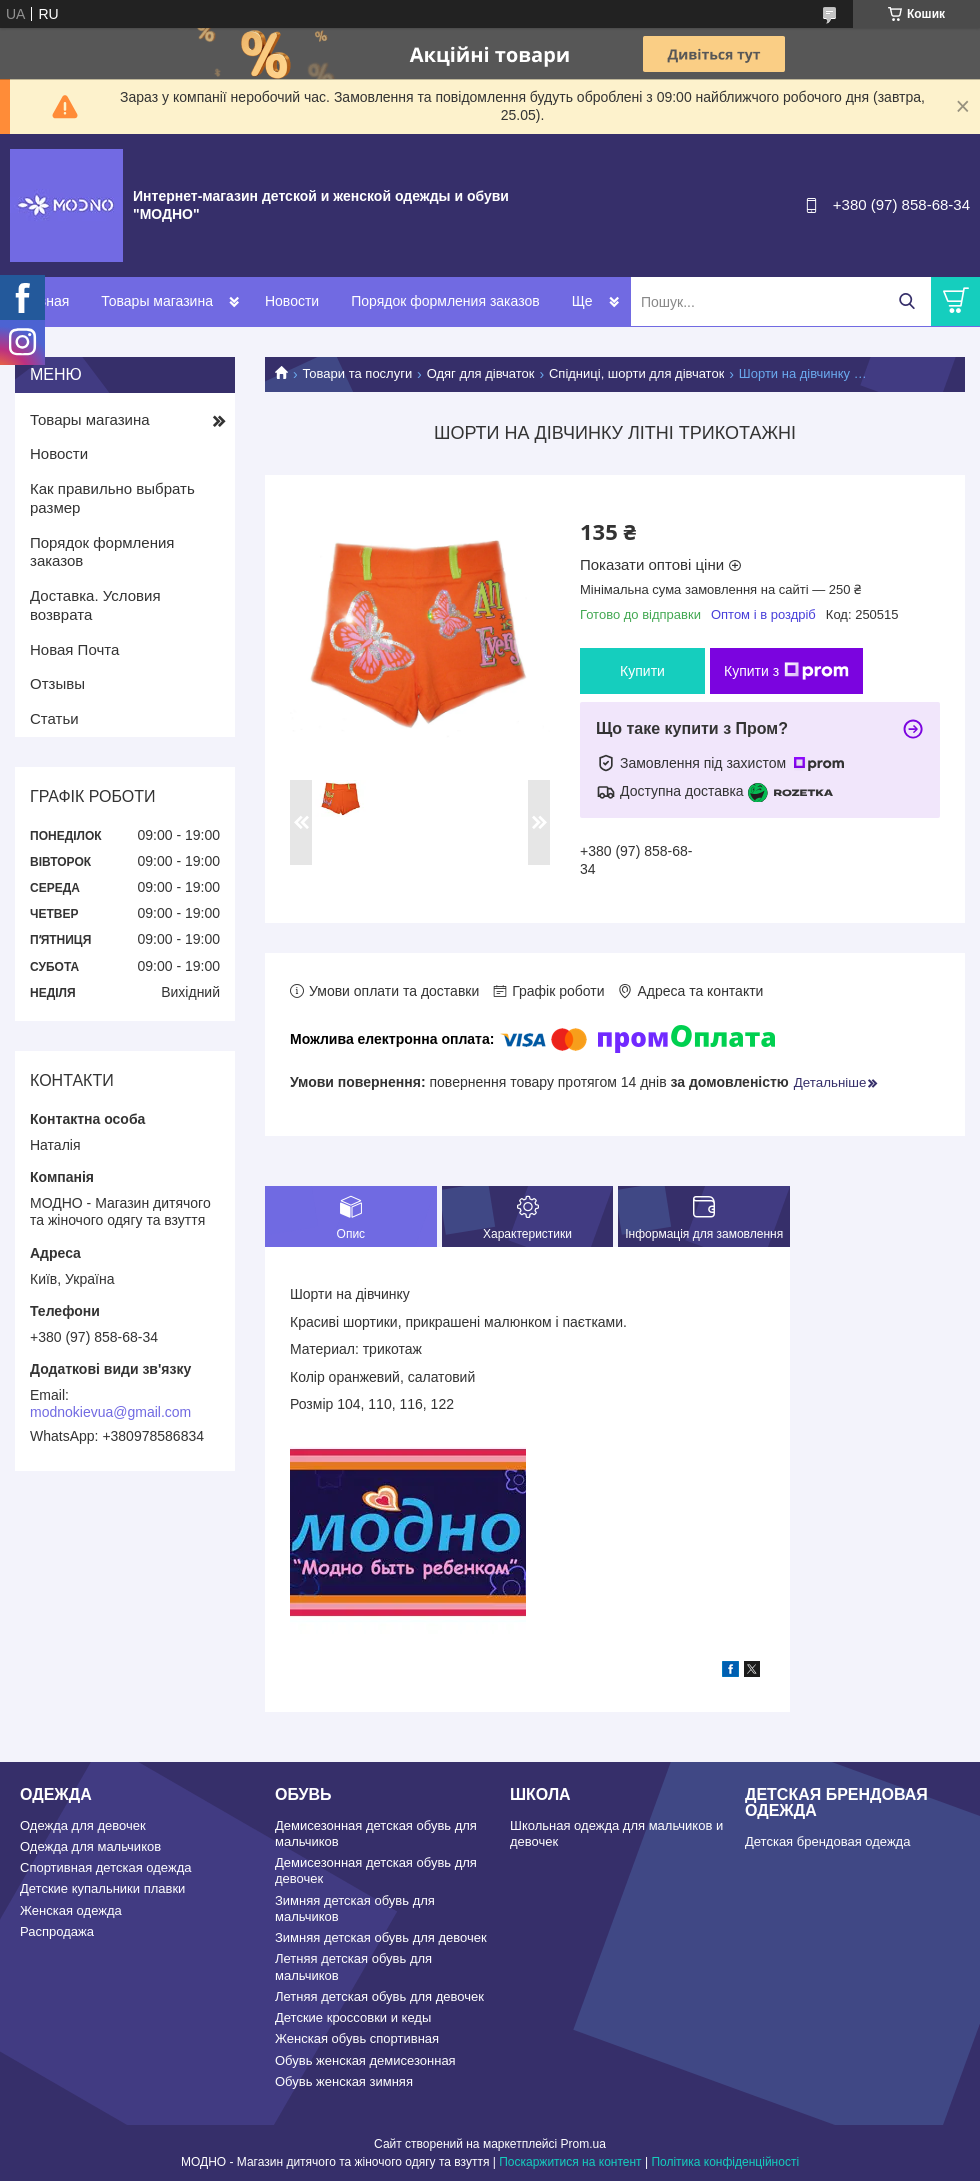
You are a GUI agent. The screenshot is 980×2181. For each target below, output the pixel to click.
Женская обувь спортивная (357, 2038)
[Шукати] (906, 301)
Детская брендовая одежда (827, 1841)
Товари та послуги (357, 373)
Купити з (786, 671)
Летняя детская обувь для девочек (379, 1996)
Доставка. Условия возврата (95, 605)
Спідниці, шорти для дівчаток (636, 373)
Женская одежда (71, 1910)
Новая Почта (74, 649)
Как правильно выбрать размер (112, 498)
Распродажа (57, 1931)
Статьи (54, 718)
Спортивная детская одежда (105, 1867)
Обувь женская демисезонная (365, 2060)
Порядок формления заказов (445, 301)
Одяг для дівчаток (481, 373)
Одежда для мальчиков (90, 1846)
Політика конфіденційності (725, 2162)
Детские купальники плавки (102, 1888)
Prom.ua (583, 2144)
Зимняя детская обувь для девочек (381, 1937)
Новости (292, 301)
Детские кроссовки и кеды (353, 2017)
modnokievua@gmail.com (110, 1412)
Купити (642, 671)
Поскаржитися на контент (570, 2162)
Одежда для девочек (83, 1825)
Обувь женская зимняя (344, 2081)
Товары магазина (157, 301)
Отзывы (57, 683)
